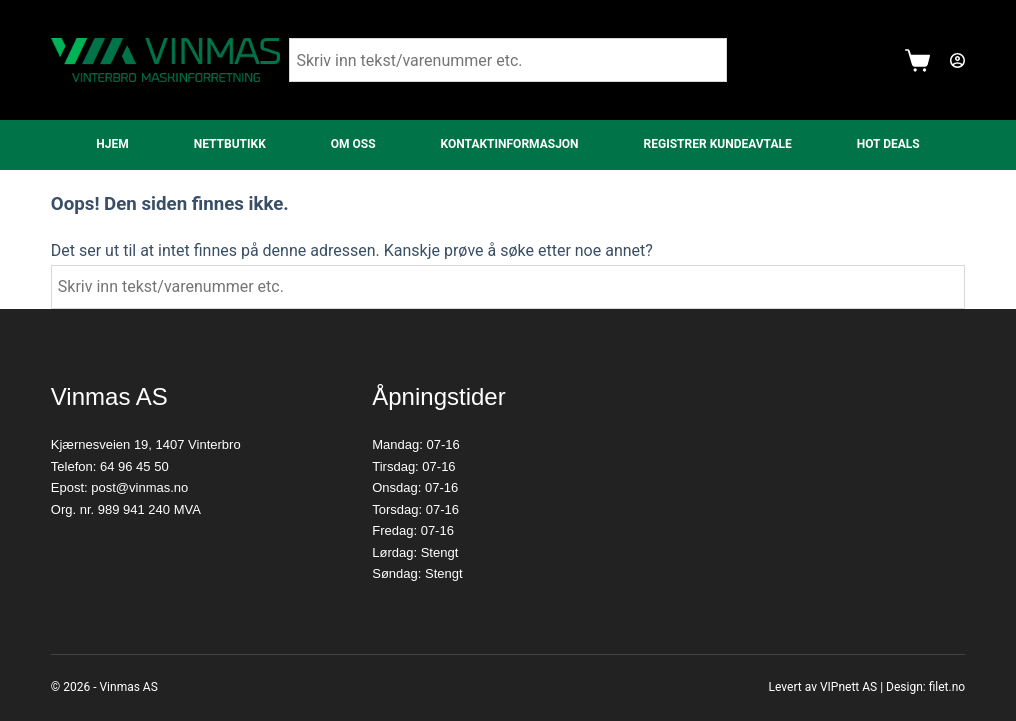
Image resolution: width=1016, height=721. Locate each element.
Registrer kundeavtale (718, 144)
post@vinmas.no (139, 487)
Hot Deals (888, 144)
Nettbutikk (230, 144)
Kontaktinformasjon (510, 144)
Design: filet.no (925, 687)
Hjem (112, 144)
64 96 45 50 (134, 466)
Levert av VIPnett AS (823, 687)
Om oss (353, 144)
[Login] (957, 60)
